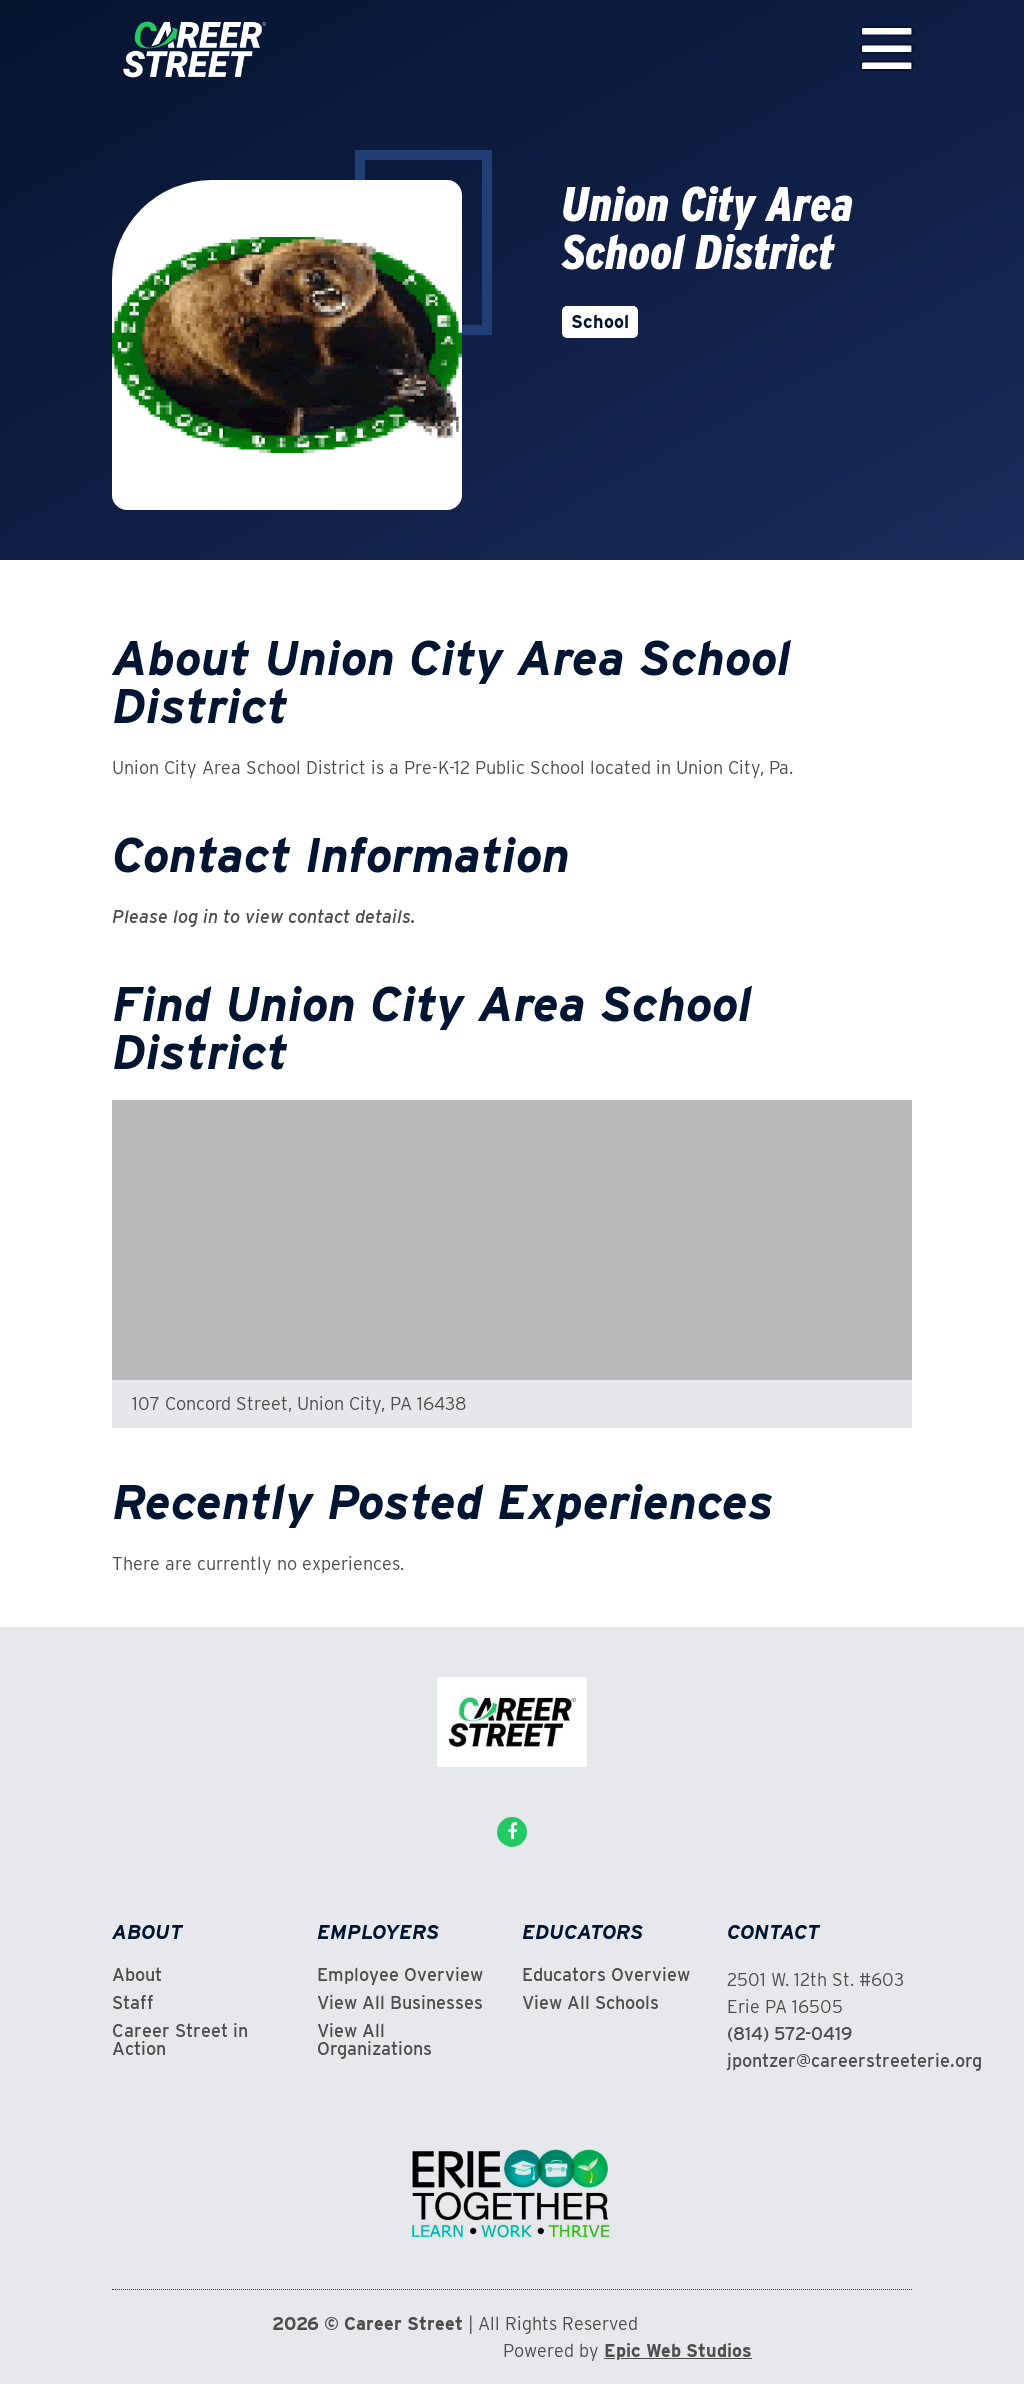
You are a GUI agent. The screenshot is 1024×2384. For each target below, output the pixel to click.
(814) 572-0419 (789, 2033)
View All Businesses (400, 2003)
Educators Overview (606, 1975)
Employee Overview (400, 1975)
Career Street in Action (180, 2040)
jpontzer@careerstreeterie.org (854, 2060)
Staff (133, 2003)
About (137, 1975)
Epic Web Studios (678, 2350)
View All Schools (590, 2003)
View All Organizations (374, 2040)
